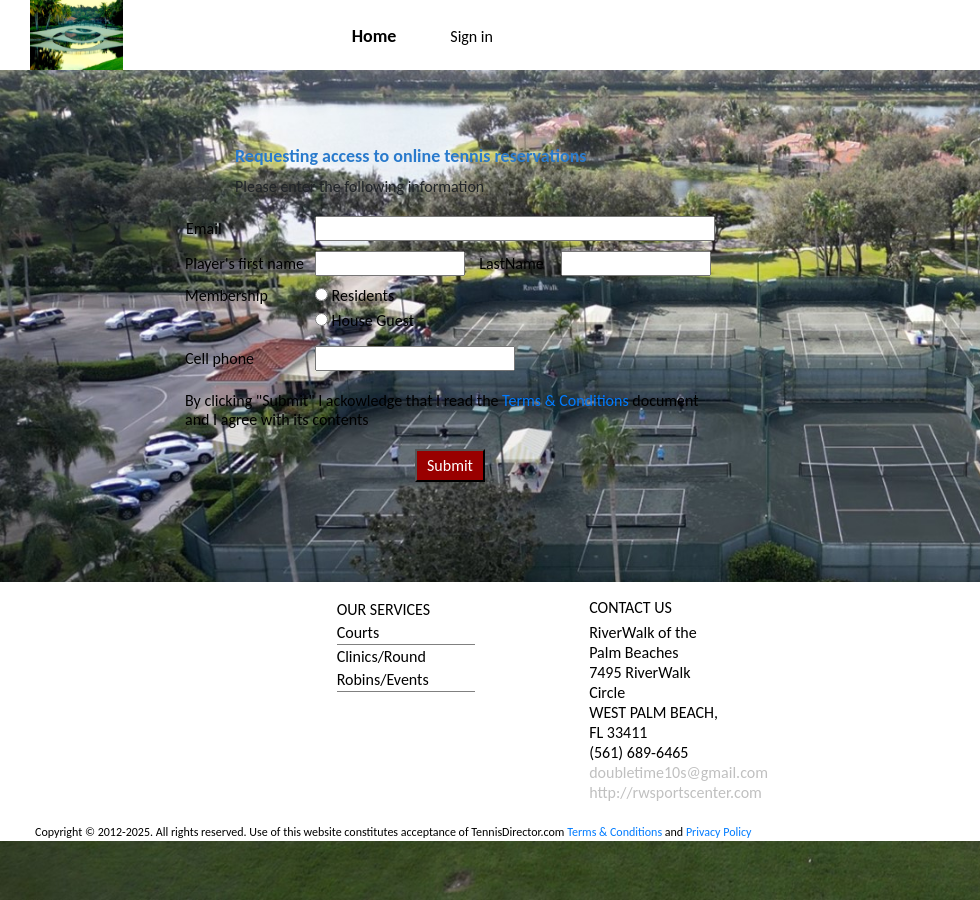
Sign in (471, 36)
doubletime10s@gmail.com (678, 772)
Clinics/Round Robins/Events (383, 668)
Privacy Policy (719, 832)
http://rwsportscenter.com (675, 792)
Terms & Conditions (565, 400)
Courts (358, 632)
